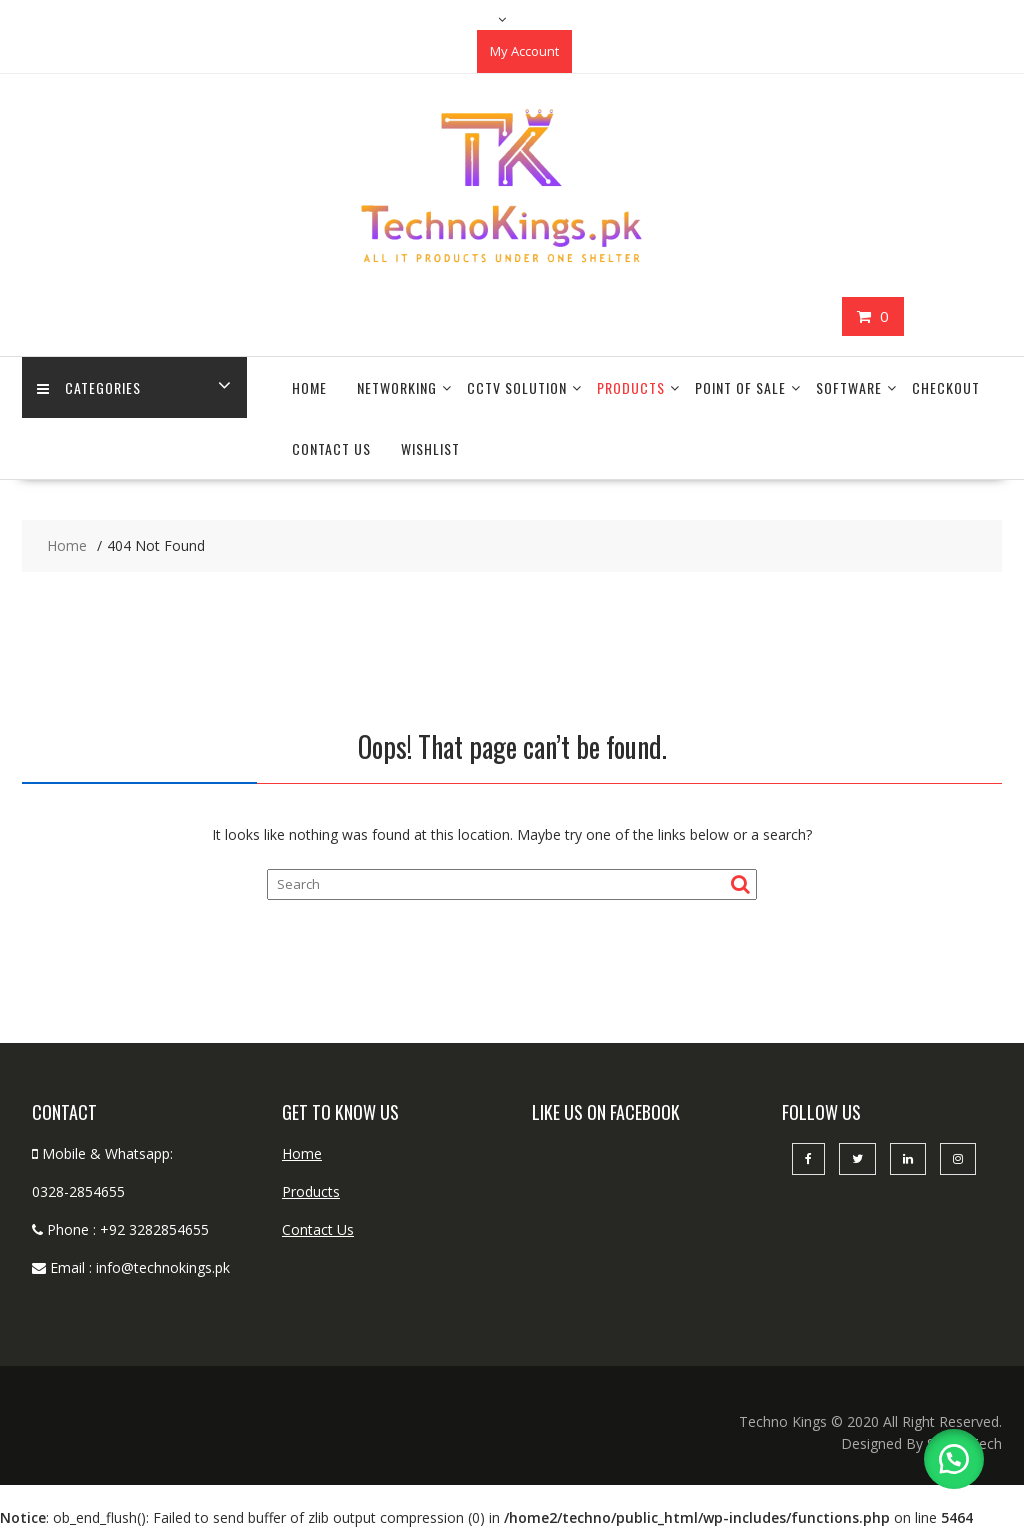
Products (631, 387)
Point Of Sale (740, 387)
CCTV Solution (517, 387)
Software (849, 387)
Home (309, 387)
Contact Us (331, 448)
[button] (954, 1459)
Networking (397, 387)
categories (89, 387)
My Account (524, 51)
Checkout (946, 387)
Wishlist (430, 448)
